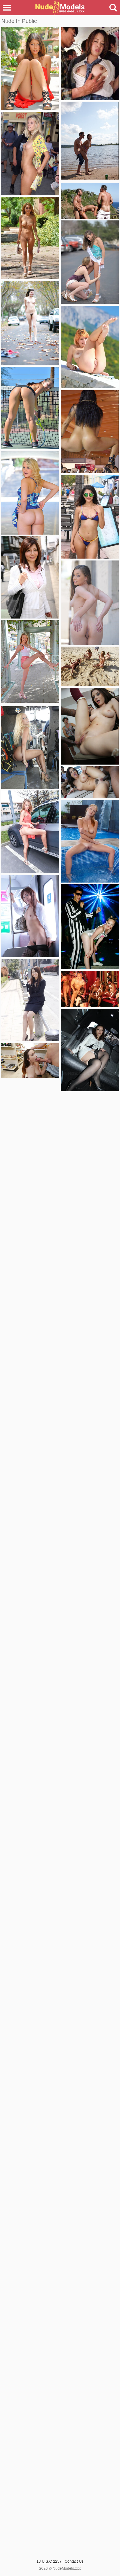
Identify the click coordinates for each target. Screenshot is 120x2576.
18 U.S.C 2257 (49, 2561)
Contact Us (74, 2561)
